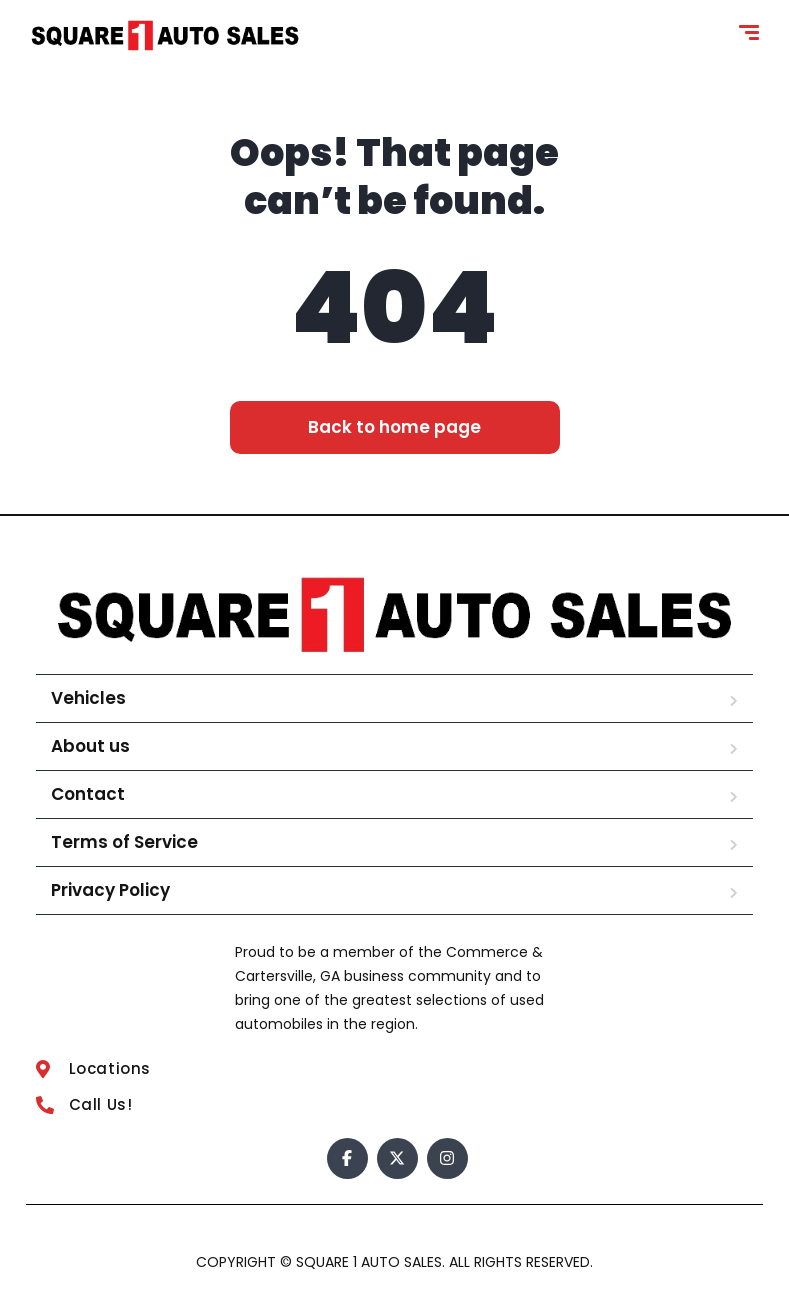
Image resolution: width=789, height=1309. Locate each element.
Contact (88, 794)
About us (90, 746)
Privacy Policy (110, 890)
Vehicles (88, 698)
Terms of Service (124, 842)
